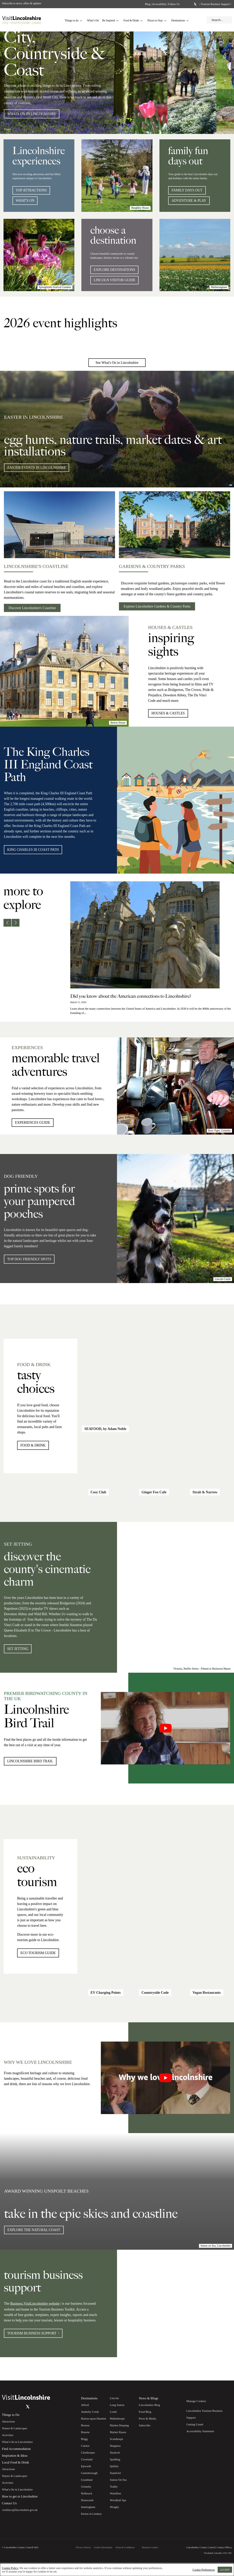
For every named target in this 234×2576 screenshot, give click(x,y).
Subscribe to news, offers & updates (21, 3)
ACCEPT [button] (225, 2569)
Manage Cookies (196, 2401)
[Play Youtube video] (165, 1728)
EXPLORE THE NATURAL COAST (33, 2230)
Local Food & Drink (15, 2462)
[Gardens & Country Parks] (174, 524)
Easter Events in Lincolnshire (36, 468)
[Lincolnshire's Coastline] (59, 524)
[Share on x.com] (30, 127)
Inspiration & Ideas (14, 2455)
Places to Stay (157, 20)
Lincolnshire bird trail (30, 1761)
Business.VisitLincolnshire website (34, 2303)
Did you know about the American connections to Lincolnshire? (130, 996)
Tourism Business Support (215, 4)
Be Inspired (110, 20)
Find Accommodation (16, 2449)
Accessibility (159, 4)
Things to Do (10, 2415)
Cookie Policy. (10, 2568)
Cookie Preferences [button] (204, 2569)
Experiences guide (32, 1122)
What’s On (93, 20)
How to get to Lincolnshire (20, 2496)
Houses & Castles (168, 713)
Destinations (180, 20)
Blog (147, 4)
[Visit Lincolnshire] (27, 20)
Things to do (73, 20)
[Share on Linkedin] (24, 127)
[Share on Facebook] (17, 127)
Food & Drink (133, 20)
